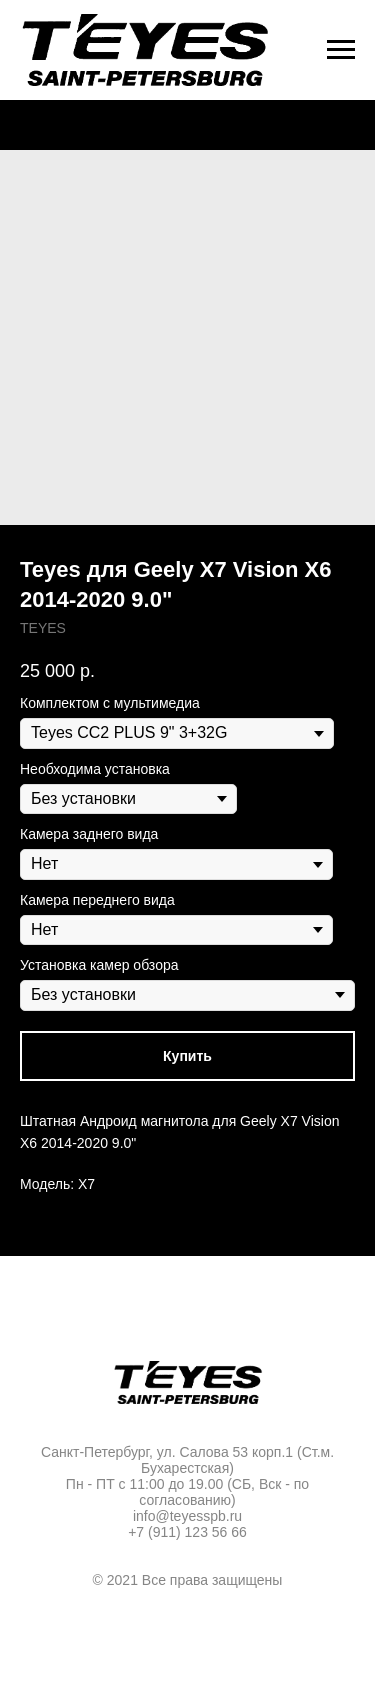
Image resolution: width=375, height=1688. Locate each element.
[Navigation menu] (341, 50)
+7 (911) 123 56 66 (187, 1532)
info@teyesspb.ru (187, 1516)
